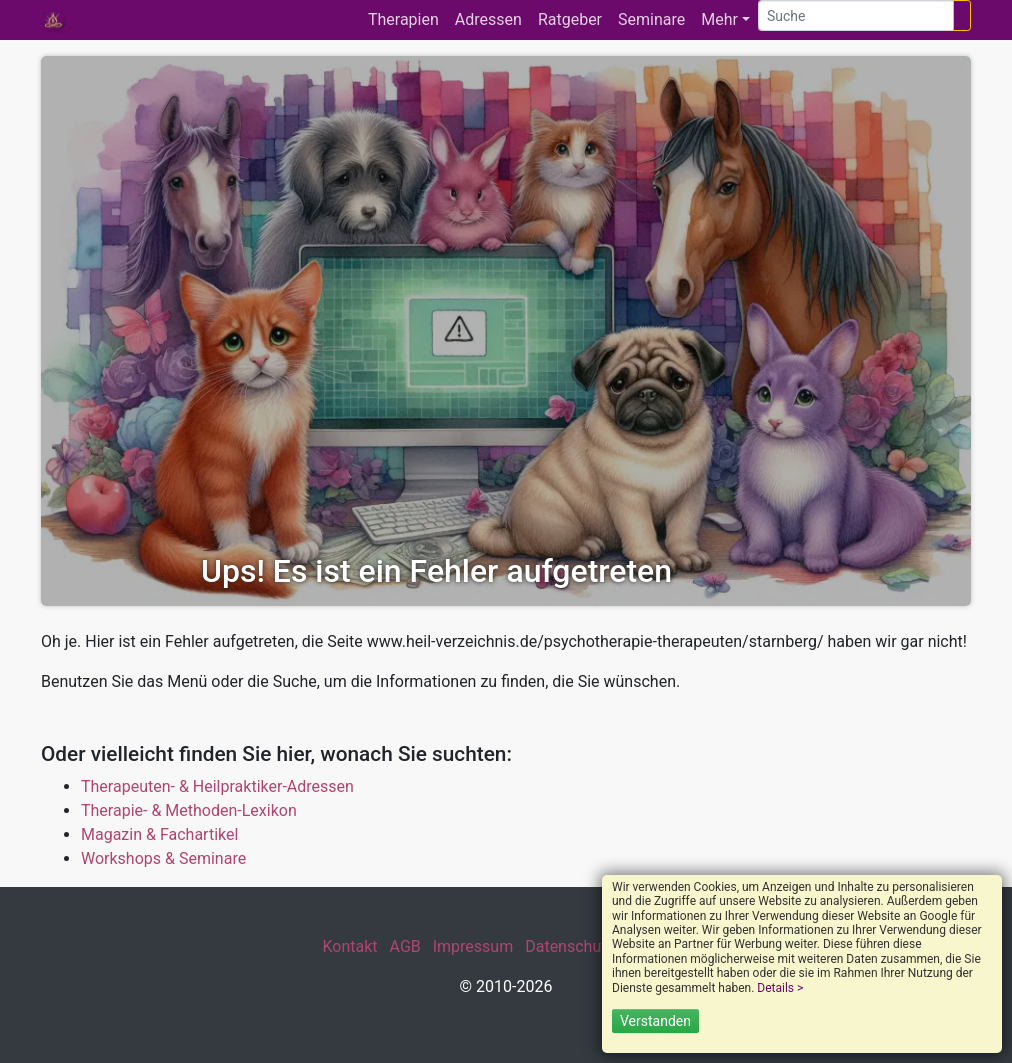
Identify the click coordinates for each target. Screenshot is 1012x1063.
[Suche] (856, 15)
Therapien (403, 19)
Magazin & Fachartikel (159, 834)
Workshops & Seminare (163, 858)
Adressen (488, 19)
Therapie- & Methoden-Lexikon (189, 810)
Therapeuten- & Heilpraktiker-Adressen (217, 786)
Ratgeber (570, 19)
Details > (780, 988)
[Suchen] (962, 15)
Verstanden (655, 1021)
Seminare (651, 19)
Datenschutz (569, 946)
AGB (405, 946)
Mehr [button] (719, 19)
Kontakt (349, 946)
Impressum (473, 946)
